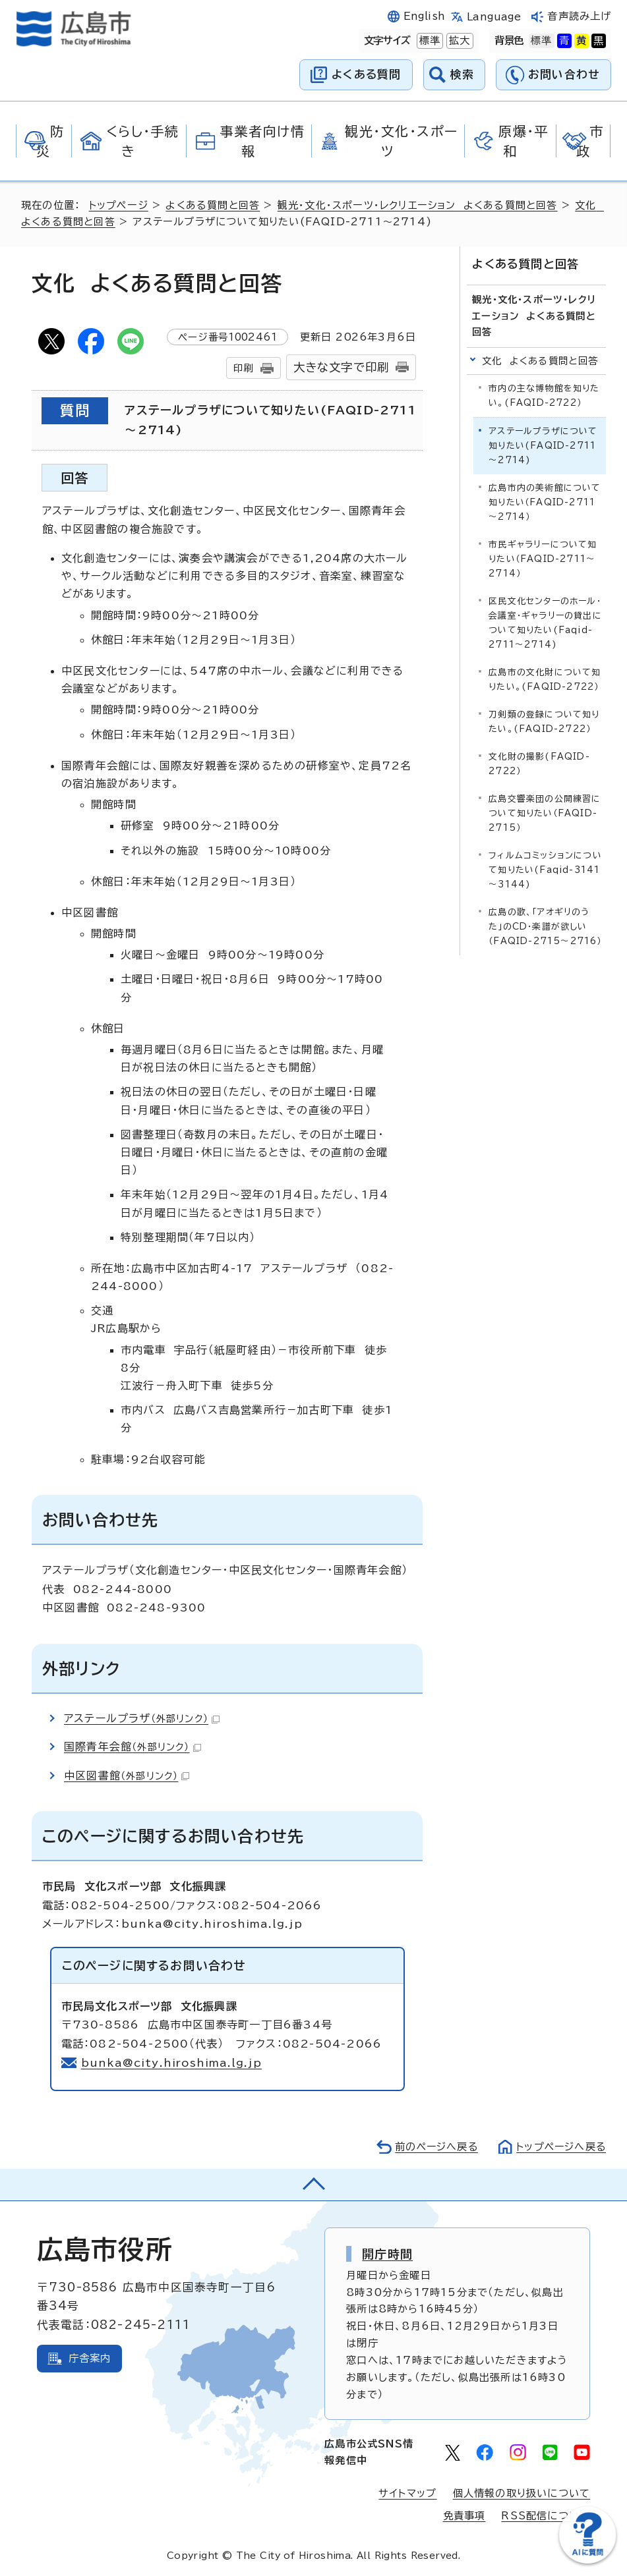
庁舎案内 (90, 2358)
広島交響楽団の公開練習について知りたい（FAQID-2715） (545, 813)
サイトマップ (407, 2493)
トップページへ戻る (560, 2147)
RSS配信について (545, 2516)
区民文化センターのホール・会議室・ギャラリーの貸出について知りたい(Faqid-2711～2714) (545, 623)
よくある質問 (366, 74)
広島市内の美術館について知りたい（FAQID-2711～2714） (545, 502)
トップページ (119, 205)
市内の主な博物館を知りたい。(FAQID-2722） (544, 395)
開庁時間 (387, 2254)
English (424, 16)
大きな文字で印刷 (341, 367)
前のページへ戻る (432, 2147)
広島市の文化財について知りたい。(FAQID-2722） (545, 679)
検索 (462, 74)
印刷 (243, 368)
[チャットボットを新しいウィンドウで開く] (587, 2560)
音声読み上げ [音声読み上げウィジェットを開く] (579, 16)
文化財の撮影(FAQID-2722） (539, 763)
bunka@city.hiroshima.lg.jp (171, 2063)
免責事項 (464, 2516)
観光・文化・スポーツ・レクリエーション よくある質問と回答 (418, 205)
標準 (428, 41)
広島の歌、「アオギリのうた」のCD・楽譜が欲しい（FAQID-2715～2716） (545, 926)
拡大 (458, 41)
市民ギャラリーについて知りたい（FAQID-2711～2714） (543, 559)
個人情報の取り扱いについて (522, 2493)
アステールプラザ (142, 1718)
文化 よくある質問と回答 (540, 360)
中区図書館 (127, 1775)
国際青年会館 (133, 1746)
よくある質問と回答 (213, 205)
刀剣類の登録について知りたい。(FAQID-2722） (544, 721)
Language (494, 17)
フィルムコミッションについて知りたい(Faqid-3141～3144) (545, 870)
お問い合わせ (564, 74)
